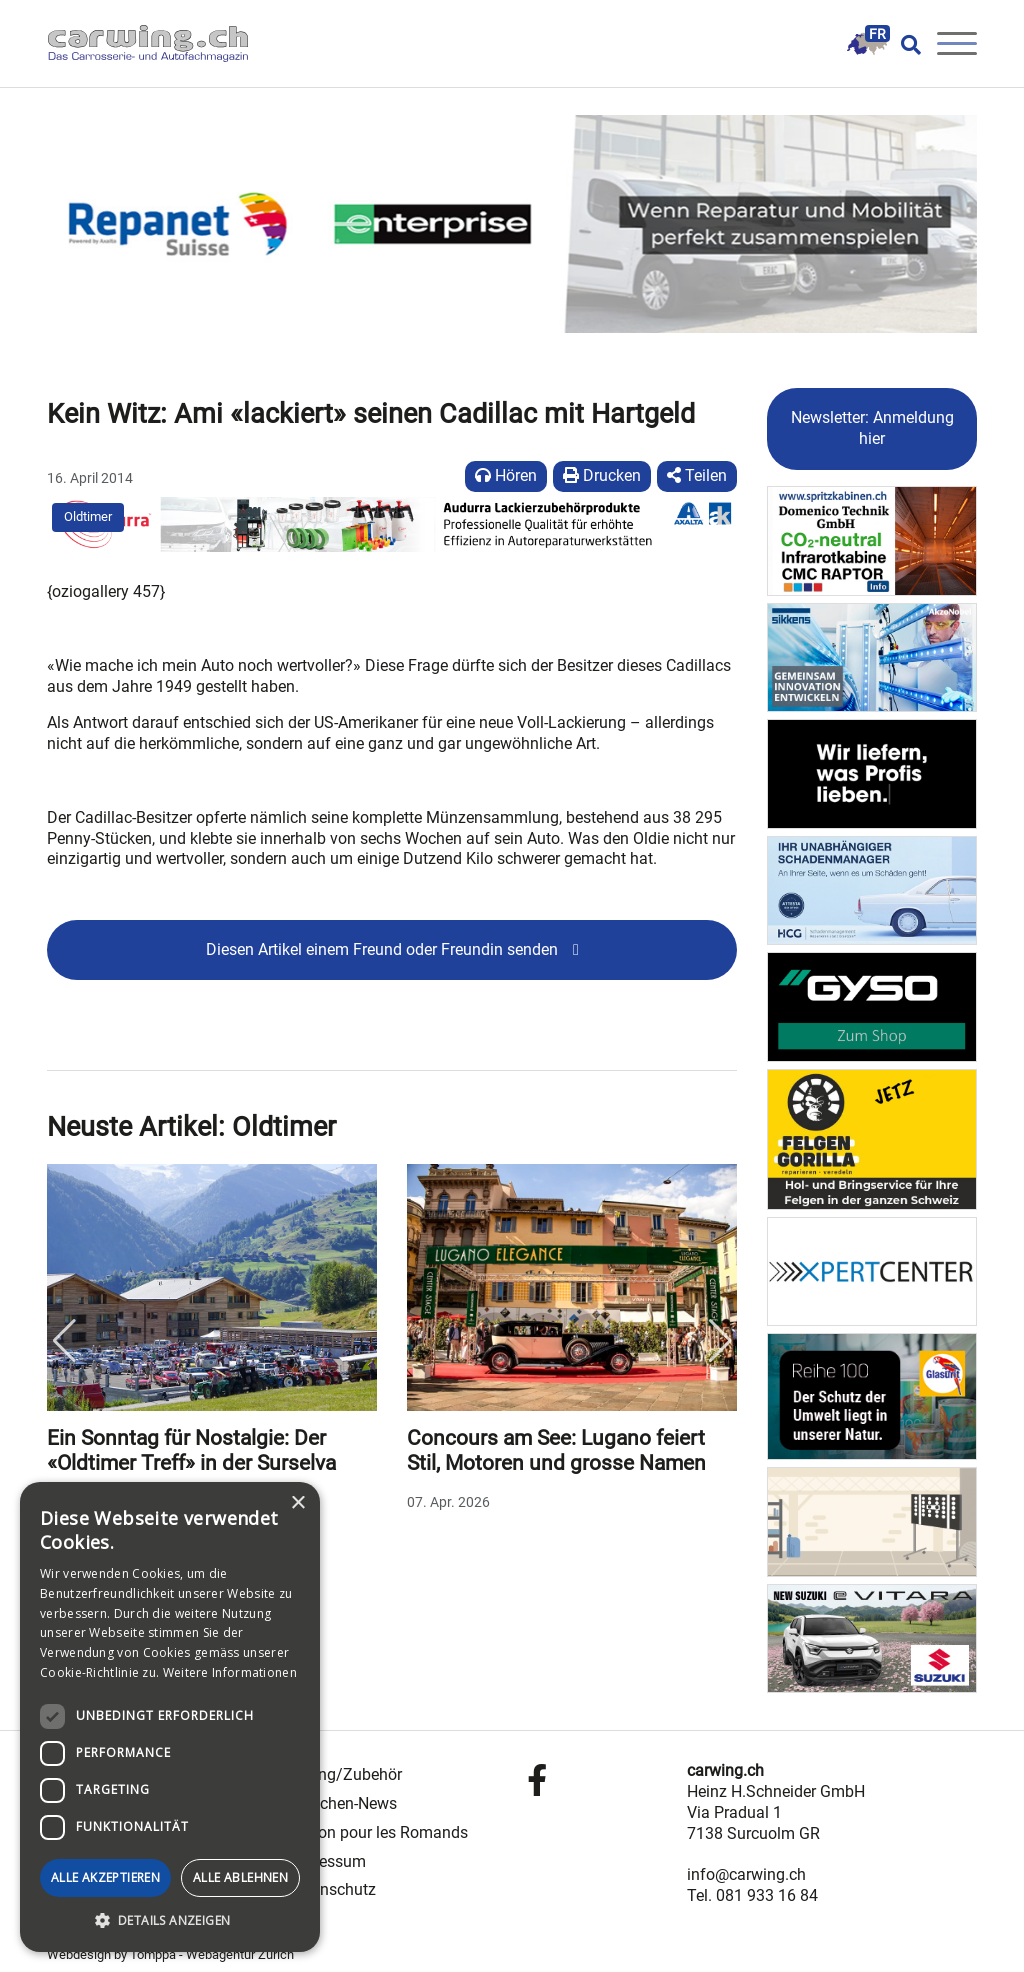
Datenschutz (331, 1889)
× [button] (297, 1503)
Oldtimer (88, 516)
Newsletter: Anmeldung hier (872, 428)
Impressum (326, 1861)
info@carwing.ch (746, 1874)
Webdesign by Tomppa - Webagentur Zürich (170, 1954)
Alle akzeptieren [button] (105, 1877)
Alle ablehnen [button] (240, 1877)
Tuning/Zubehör (344, 1774)
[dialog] (170, 1717)
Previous (64, 1341)
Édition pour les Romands (377, 1832)
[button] (170, 1921)
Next (720, 1341)
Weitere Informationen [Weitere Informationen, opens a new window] (230, 1672)
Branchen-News (342, 1803)
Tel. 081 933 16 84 (752, 1895)
